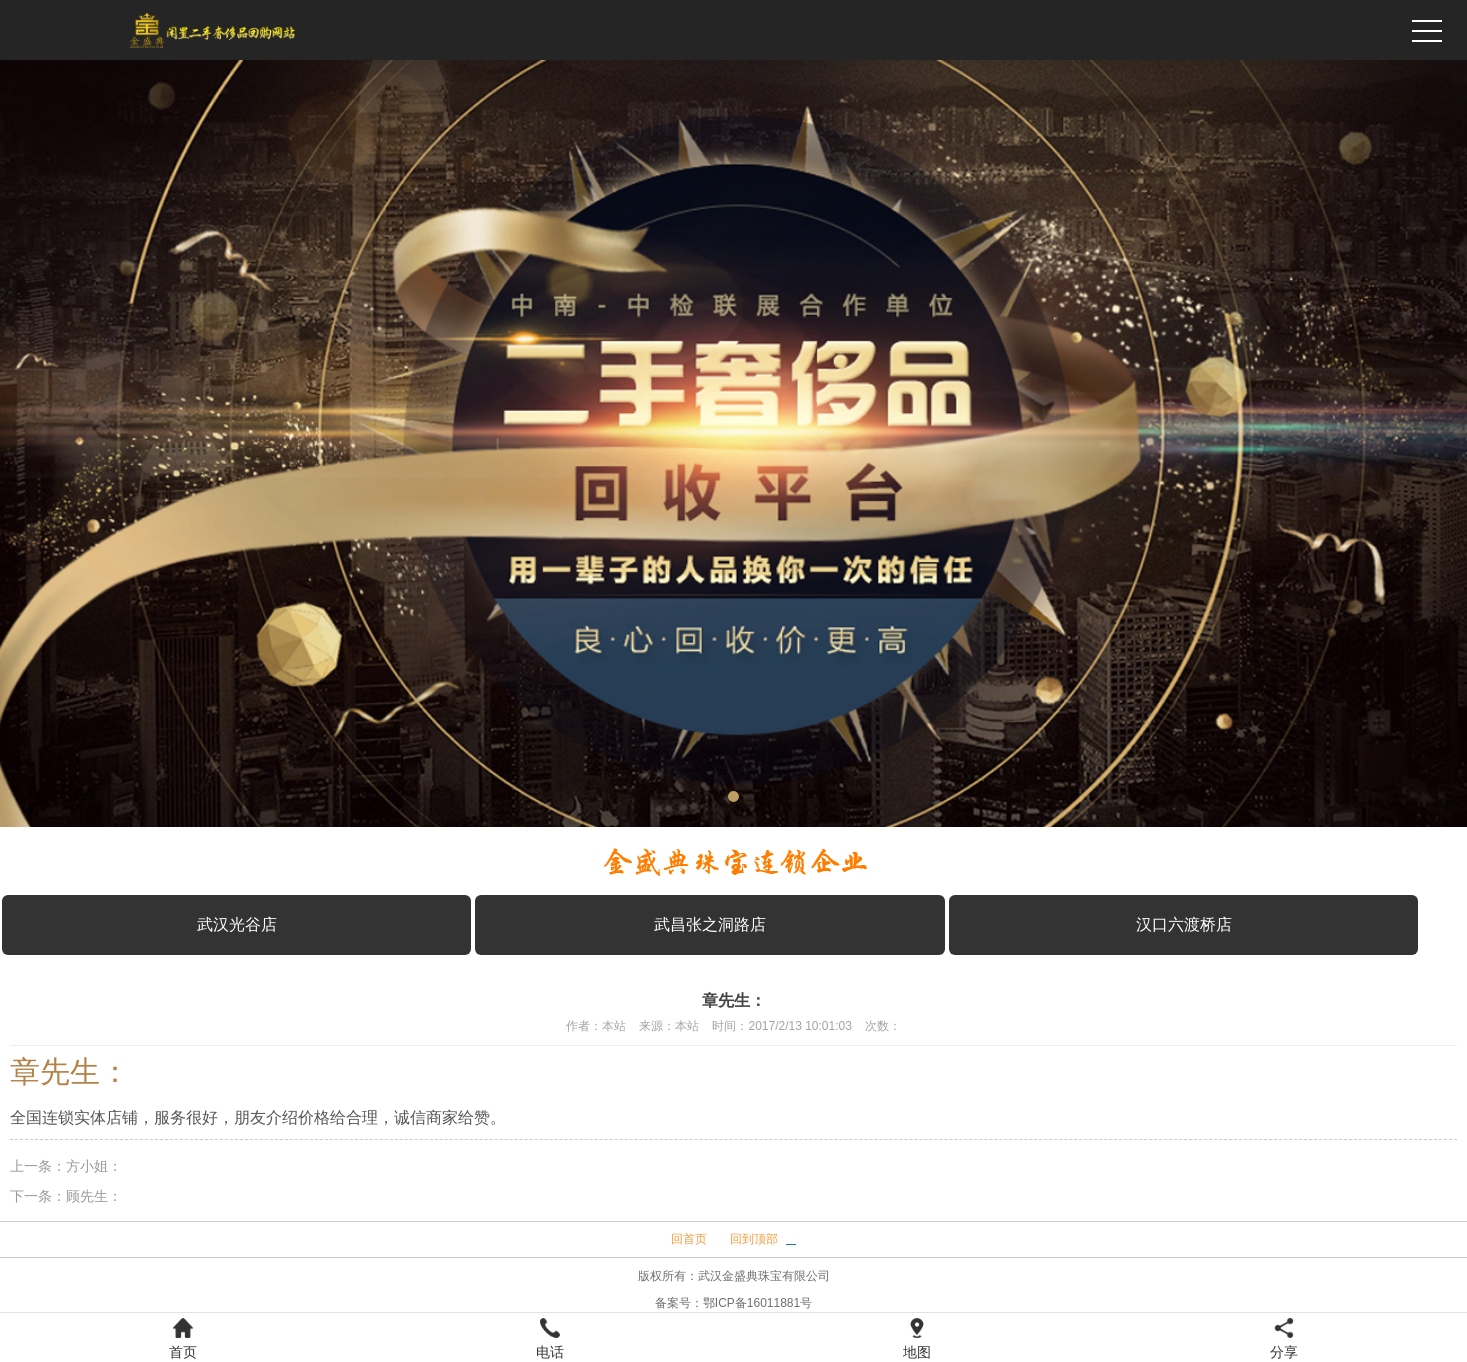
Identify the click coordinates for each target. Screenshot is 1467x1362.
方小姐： (94, 1166)
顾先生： (94, 1196)
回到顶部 (754, 1239)
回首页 (689, 1239)
